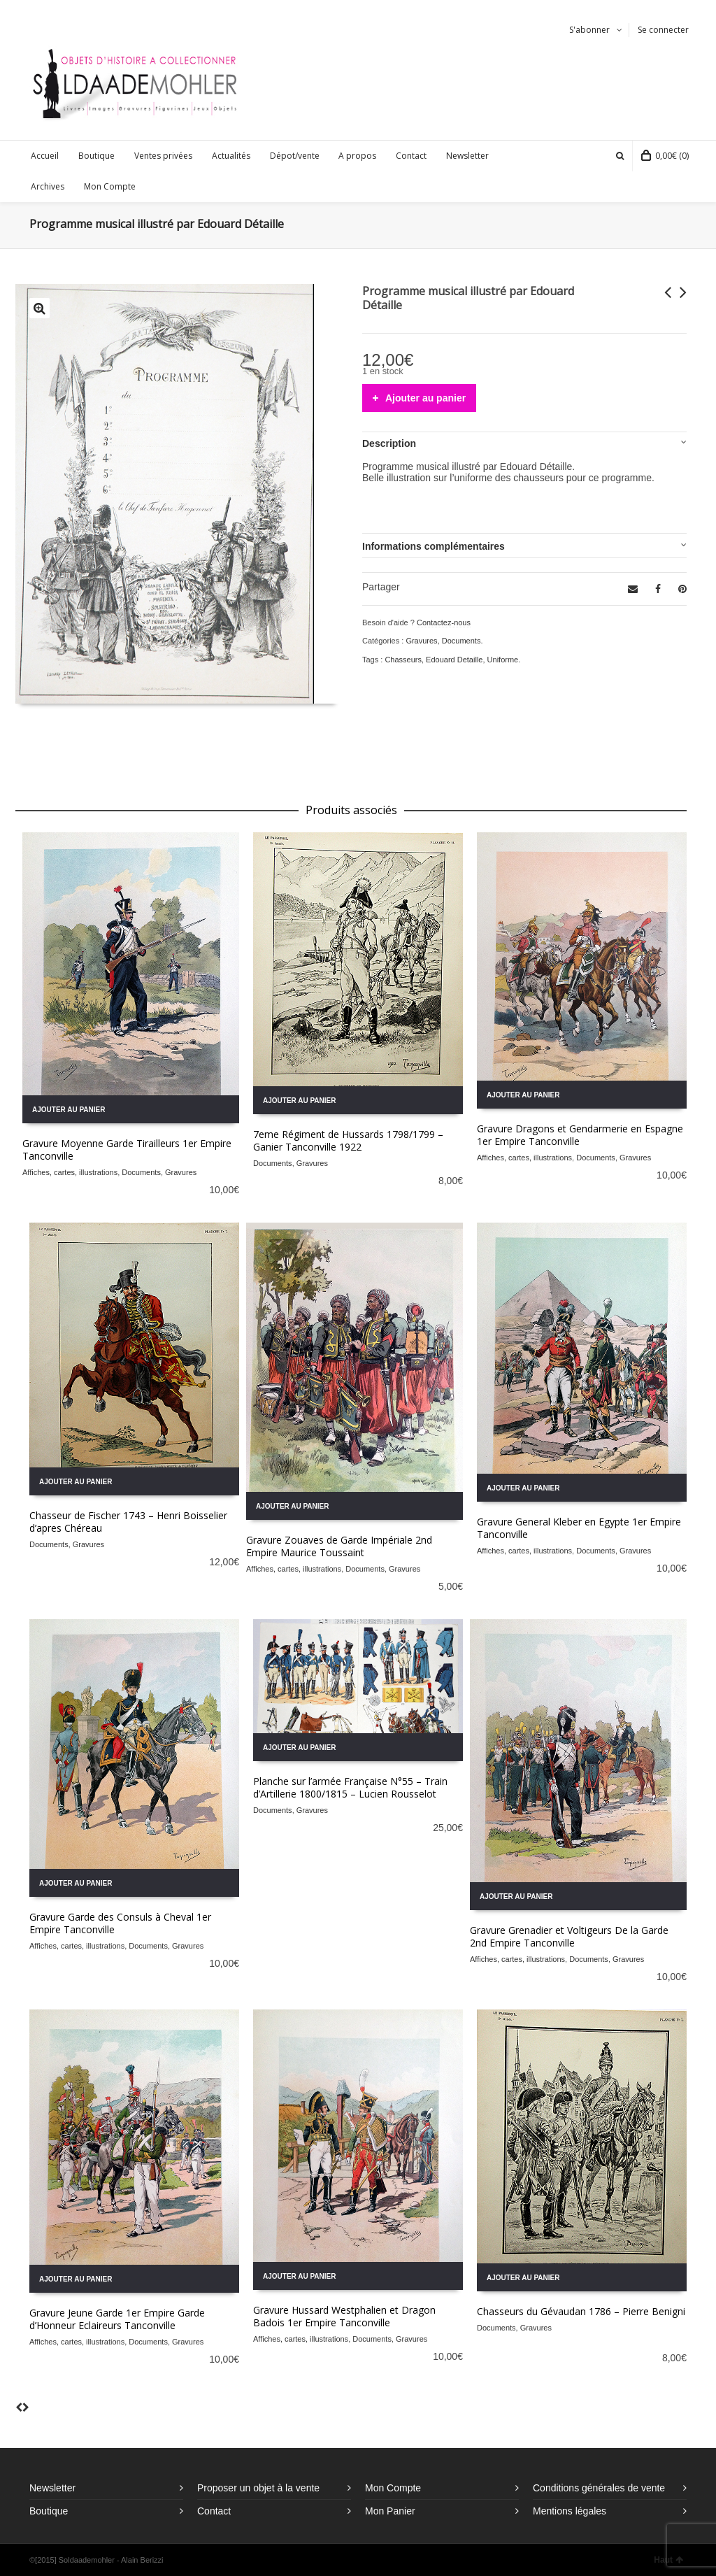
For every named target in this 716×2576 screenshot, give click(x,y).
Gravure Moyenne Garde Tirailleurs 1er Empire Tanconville (126, 1149)
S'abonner (589, 30)
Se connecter (663, 30)
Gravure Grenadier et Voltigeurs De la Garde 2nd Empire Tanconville (569, 1936)
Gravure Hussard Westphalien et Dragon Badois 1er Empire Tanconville (344, 2316)
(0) (665, 156)
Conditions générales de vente (599, 2487)
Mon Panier (390, 2511)
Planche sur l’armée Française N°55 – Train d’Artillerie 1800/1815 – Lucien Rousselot (350, 1787)
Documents (461, 640)
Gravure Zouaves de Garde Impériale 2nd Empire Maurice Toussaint (339, 1546)
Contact (214, 2511)
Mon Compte (393, 2487)
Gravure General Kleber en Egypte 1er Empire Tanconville (579, 1528)
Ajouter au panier (425, 398)
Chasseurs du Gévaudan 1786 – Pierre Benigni (581, 2311)
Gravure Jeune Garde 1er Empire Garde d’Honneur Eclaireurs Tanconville (117, 2319)
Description (389, 443)
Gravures (421, 640)
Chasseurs (403, 659)
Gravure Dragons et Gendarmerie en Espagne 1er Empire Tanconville (580, 1135)
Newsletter (52, 2487)
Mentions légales (569, 2511)
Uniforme (503, 659)
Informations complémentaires (433, 546)
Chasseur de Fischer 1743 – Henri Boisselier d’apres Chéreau (128, 1522)
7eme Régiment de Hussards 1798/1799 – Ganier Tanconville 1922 (348, 1140)
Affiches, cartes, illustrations (69, 1172)
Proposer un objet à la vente (258, 2487)
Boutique (48, 2511)
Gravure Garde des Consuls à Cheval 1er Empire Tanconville (120, 1923)
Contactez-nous (444, 622)
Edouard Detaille (454, 659)
